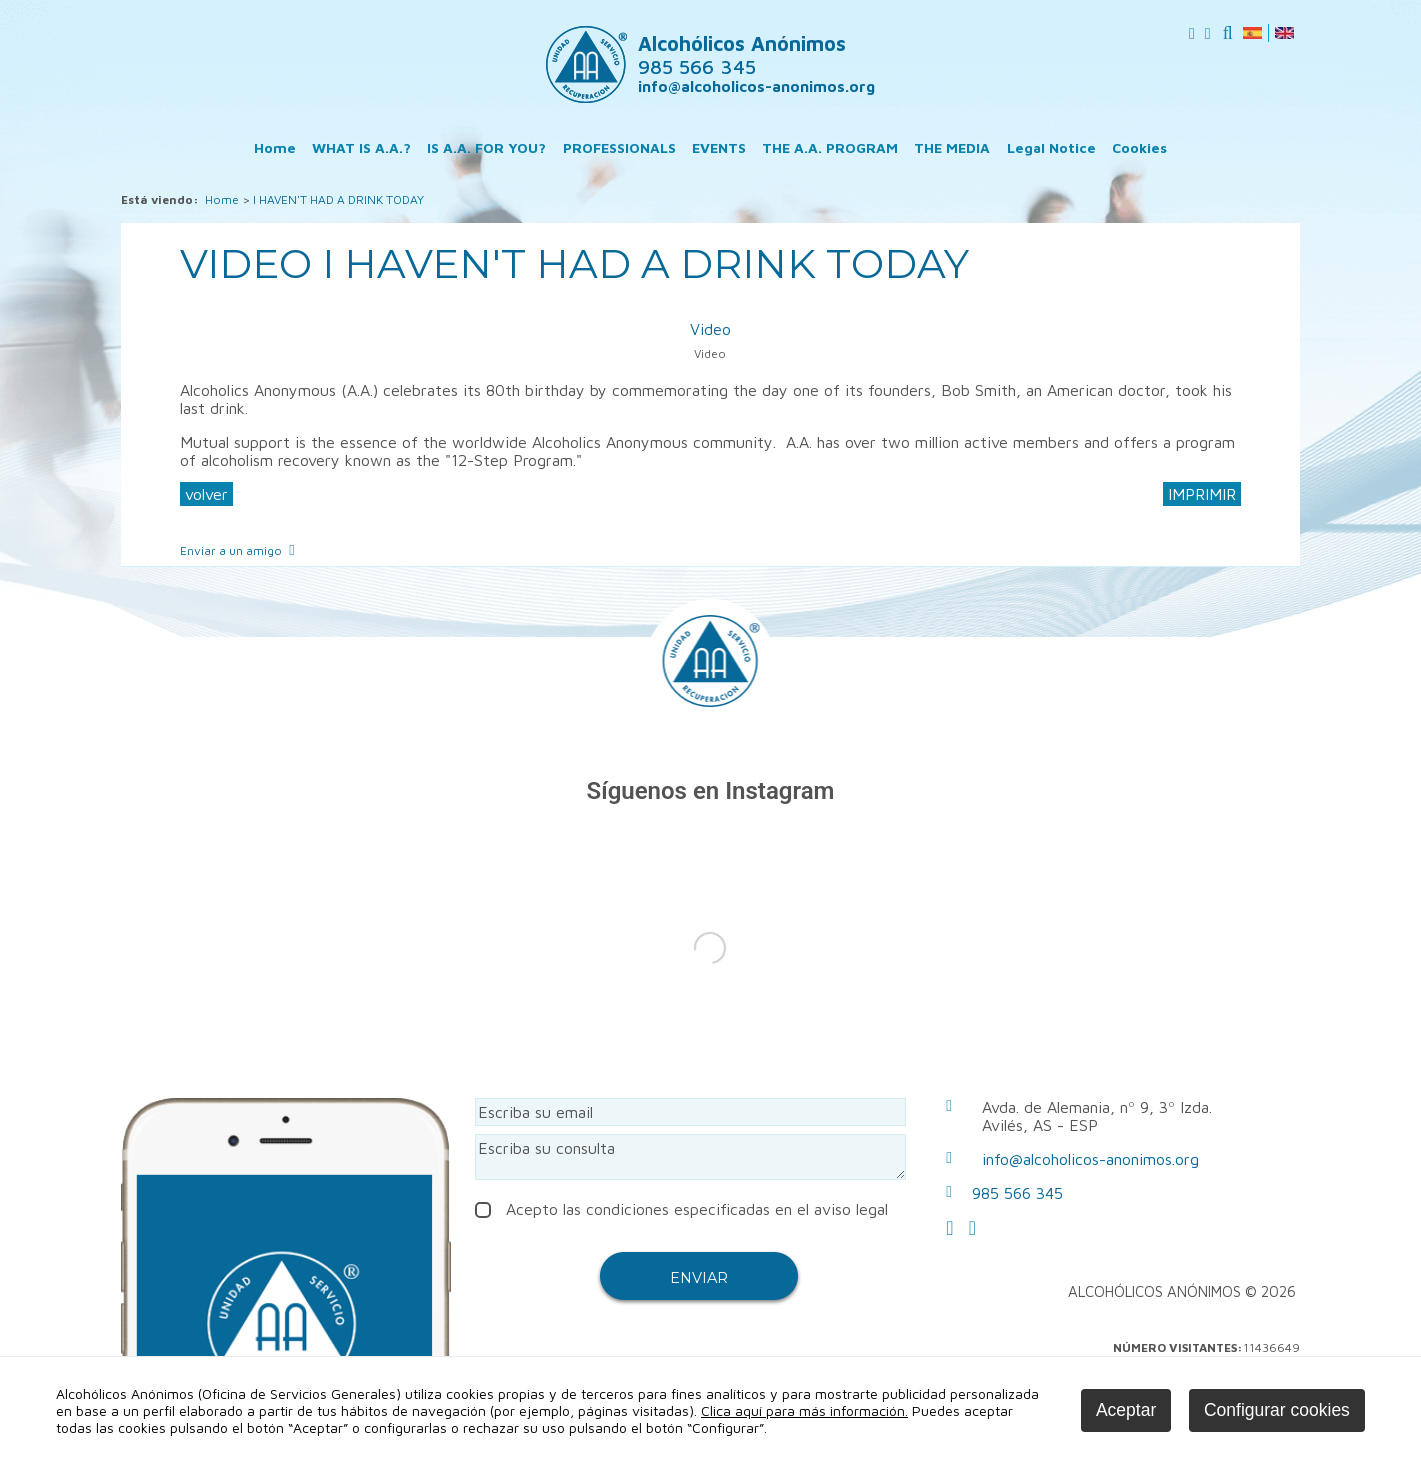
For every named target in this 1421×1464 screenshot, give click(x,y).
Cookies (1139, 147)
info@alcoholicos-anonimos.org (756, 86)
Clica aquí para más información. (804, 1410)
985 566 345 (1017, 1193)
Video (710, 329)
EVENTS (719, 147)
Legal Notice (1051, 147)
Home (275, 147)
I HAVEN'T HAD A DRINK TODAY (338, 199)
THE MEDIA (952, 147)
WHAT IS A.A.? (361, 147)
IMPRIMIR (1202, 494)
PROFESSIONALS (619, 147)
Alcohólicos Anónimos (742, 55)
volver (206, 494)
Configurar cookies (1277, 1410)
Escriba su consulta (691, 1157)
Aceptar (1126, 1410)
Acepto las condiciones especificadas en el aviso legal (681, 1209)
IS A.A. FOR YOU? (486, 147)
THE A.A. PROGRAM (830, 147)
